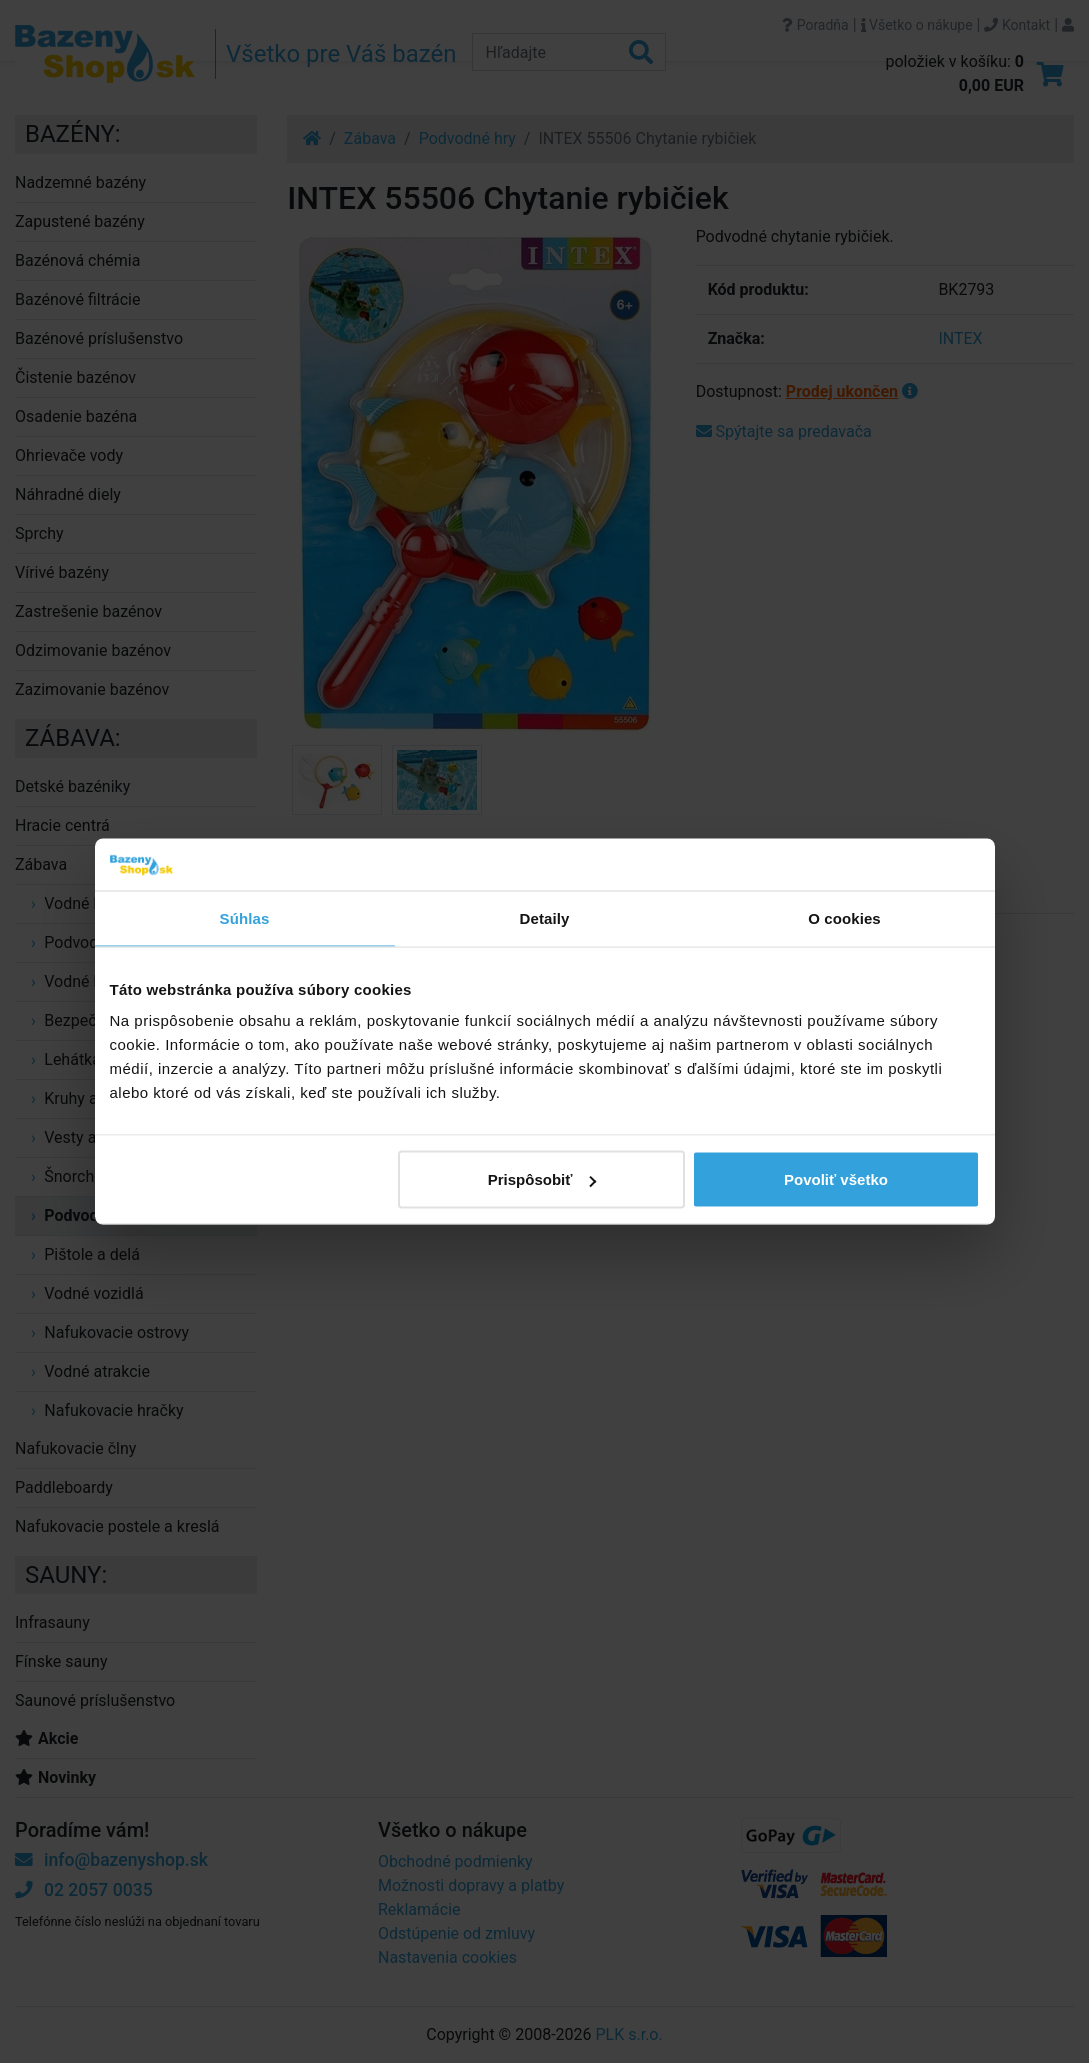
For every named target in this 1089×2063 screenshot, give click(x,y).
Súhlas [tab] (245, 917)
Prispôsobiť (542, 1179)
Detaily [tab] (545, 917)
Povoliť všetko (836, 1179)
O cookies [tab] (844, 917)
